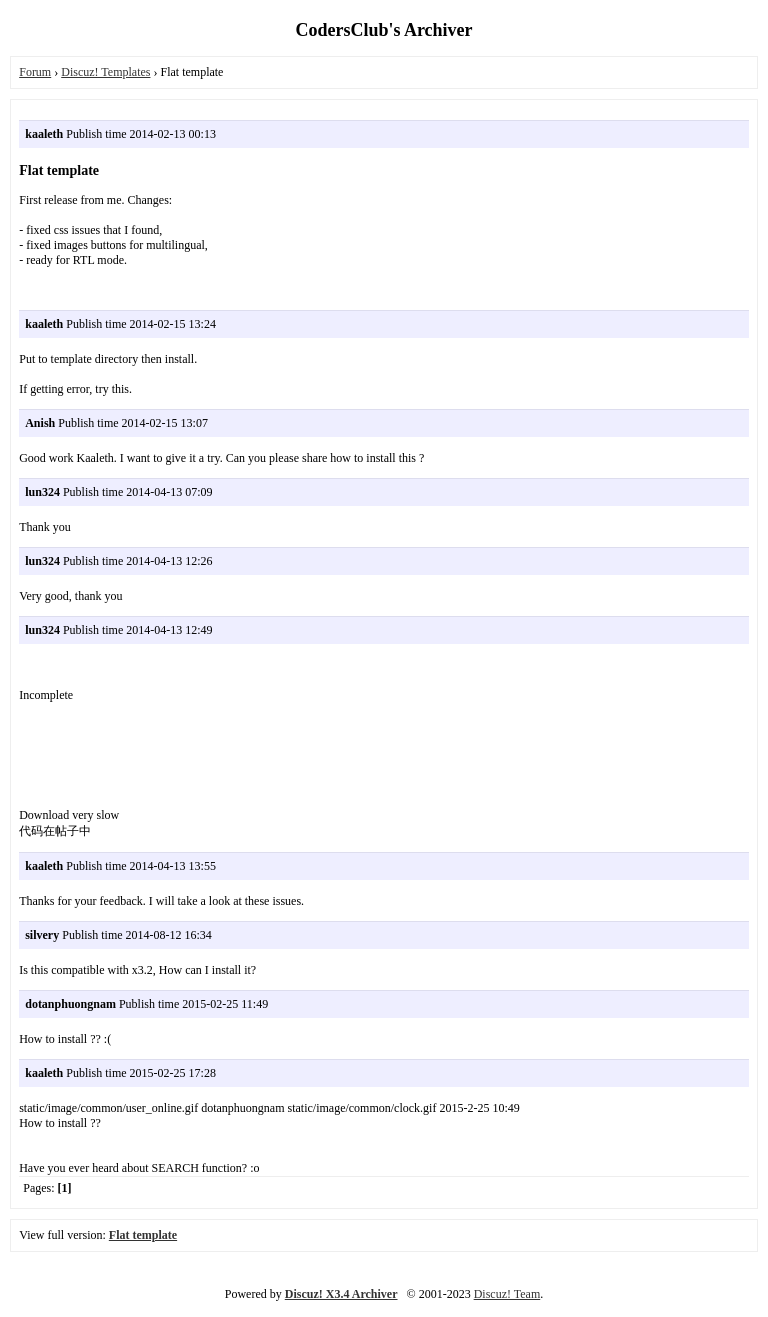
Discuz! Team (507, 1294)
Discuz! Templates (105, 72)
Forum (35, 72)
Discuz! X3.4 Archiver (341, 1294)
